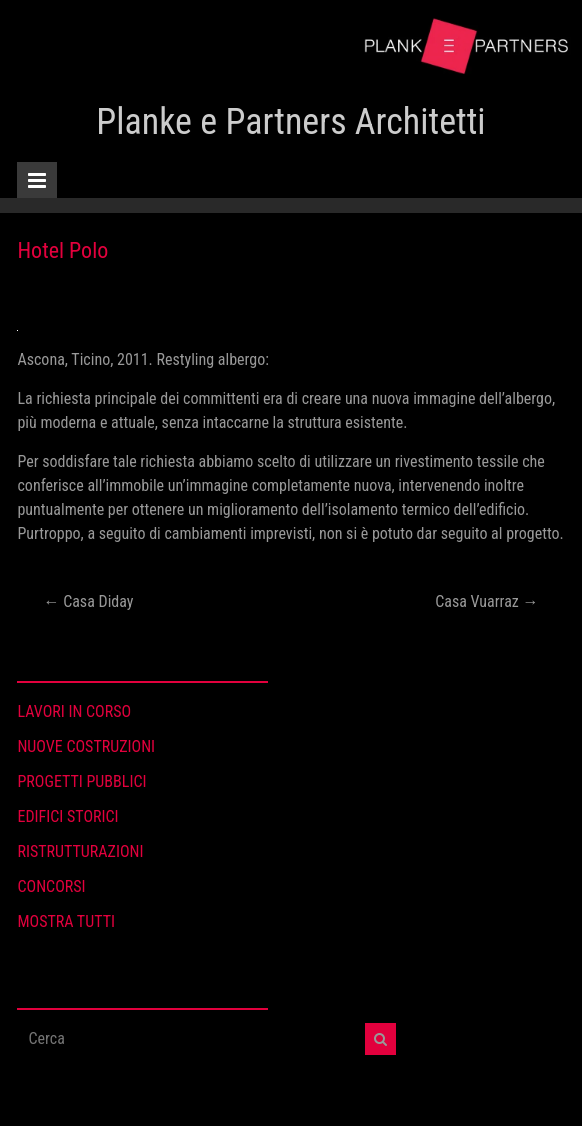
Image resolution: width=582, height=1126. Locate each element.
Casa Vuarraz (486, 601)
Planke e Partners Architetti (290, 122)
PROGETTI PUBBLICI (81, 781)
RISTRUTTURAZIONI (80, 851)
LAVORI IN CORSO (74, 711)
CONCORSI (51, 886)
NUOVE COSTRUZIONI (86, 746)
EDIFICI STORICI (67, 816)
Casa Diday (88, 601)
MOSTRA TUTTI (66, 921)
